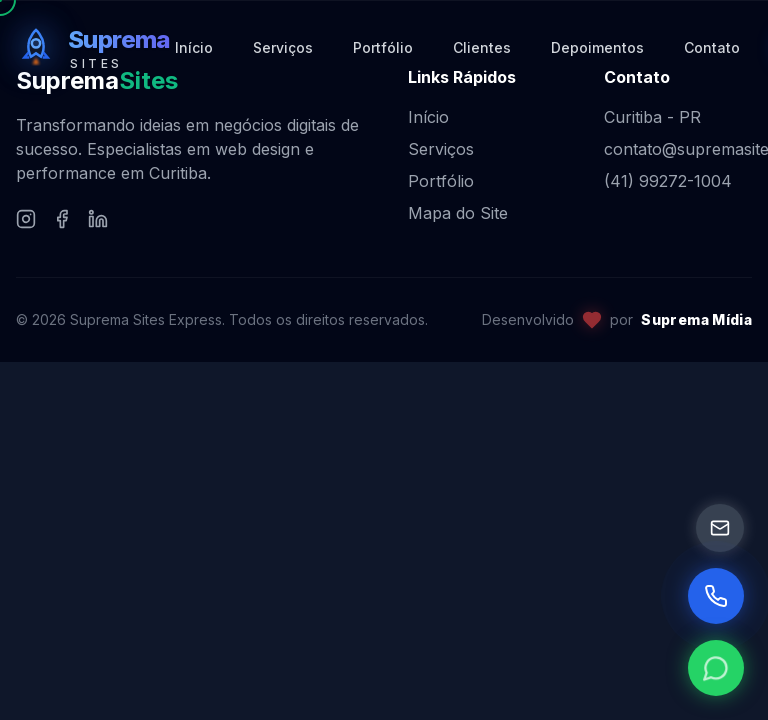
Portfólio (441, 181)
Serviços (441, 149)
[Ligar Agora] (716, 596)
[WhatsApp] (716, 668)
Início (428, 117)
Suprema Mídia (696, 319)
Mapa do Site (458, 213)
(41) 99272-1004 (668, 181)
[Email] (720, 528)
